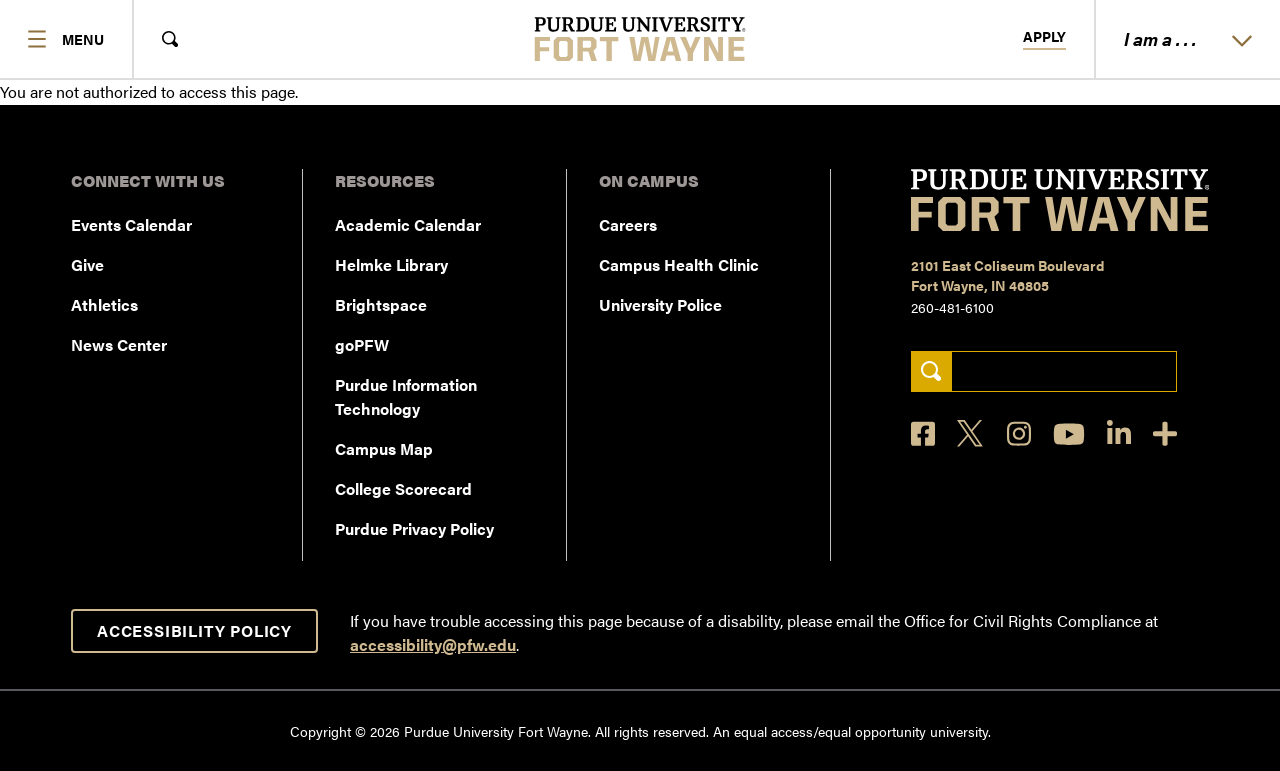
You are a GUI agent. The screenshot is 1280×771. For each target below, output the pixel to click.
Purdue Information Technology (406, 396)
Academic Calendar (408, 224)
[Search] (931, 371)
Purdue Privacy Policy (414, 528)
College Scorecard (403, 488)
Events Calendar (131, 224)
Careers (628, 224)
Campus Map (384, 448)
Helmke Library (391, 264)
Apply (1044, 37)
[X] (971, 434)
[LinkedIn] (1119, 433)
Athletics (104, 304)
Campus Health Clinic (679, 264)
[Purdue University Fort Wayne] (640, 39)
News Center (119, 344)
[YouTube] (1069, 434)
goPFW (362, 344)
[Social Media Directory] (1165, 433)
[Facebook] (923, 433)
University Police (660, 304)
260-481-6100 (952, 307)
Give (87, 264)
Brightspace (381, 304)
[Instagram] (1019, 433)
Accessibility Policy (194, 630)
